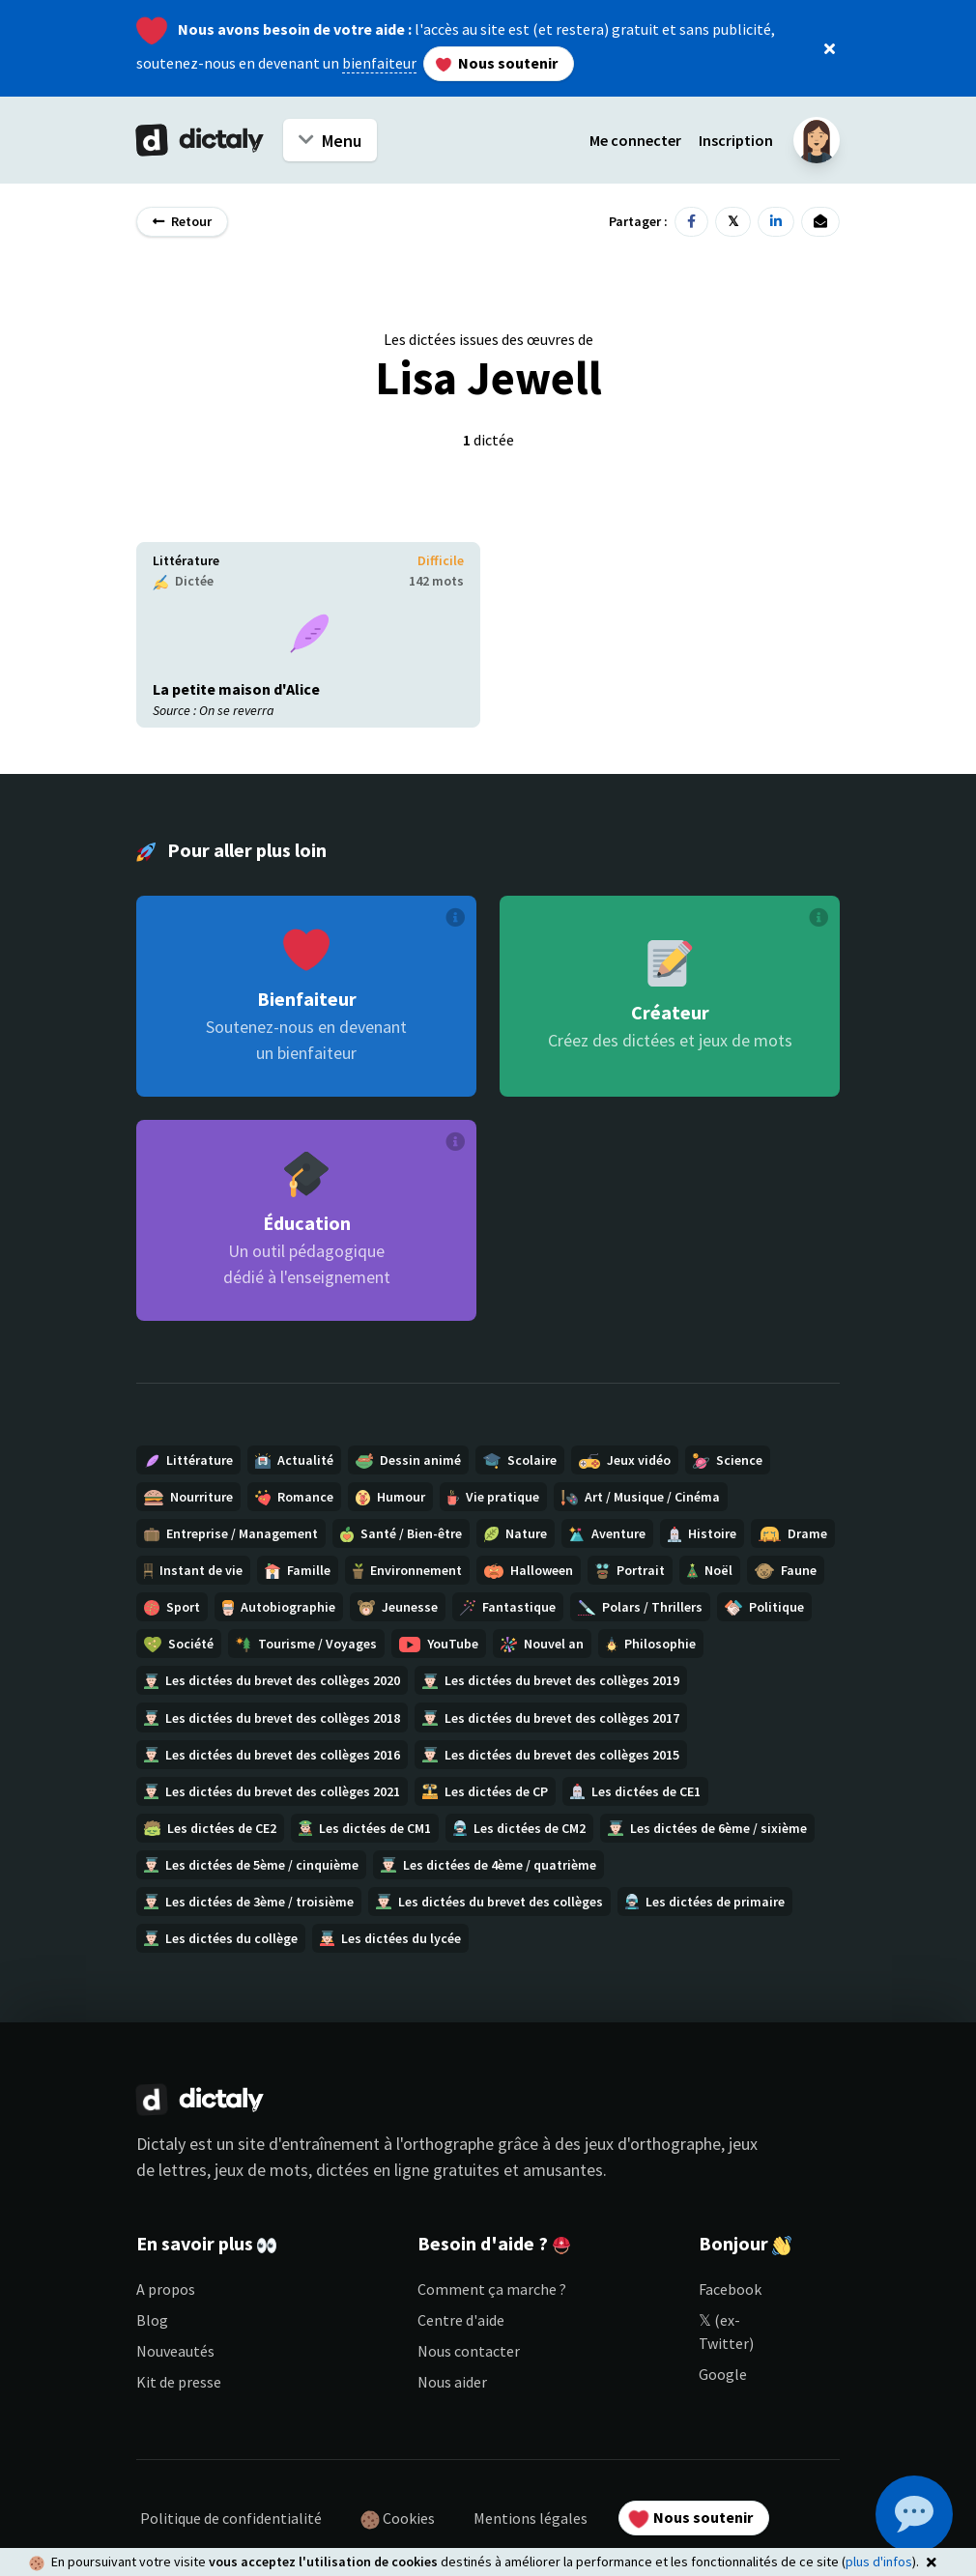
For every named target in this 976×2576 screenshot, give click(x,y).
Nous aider (452, 2381)
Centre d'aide (460, 2320)
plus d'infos (879, 2561)
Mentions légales (531, 2518)
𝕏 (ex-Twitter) (726, 2331)
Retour (182, 221)
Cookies (397, 2519)
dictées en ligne (372, 2170)
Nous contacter (468, 2351)
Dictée (183, 581)
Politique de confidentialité (231, 2518)
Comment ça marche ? (491, 2289)
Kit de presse (178, 2381)
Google (723, 2374)
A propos (165, 2289)
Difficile (440, 560)
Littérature (186, 560)
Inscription (736, 140)
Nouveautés (175, 2351)
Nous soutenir (497, 62)
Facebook (730, 2289)
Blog (152, 2320)
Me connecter (635, 140)
